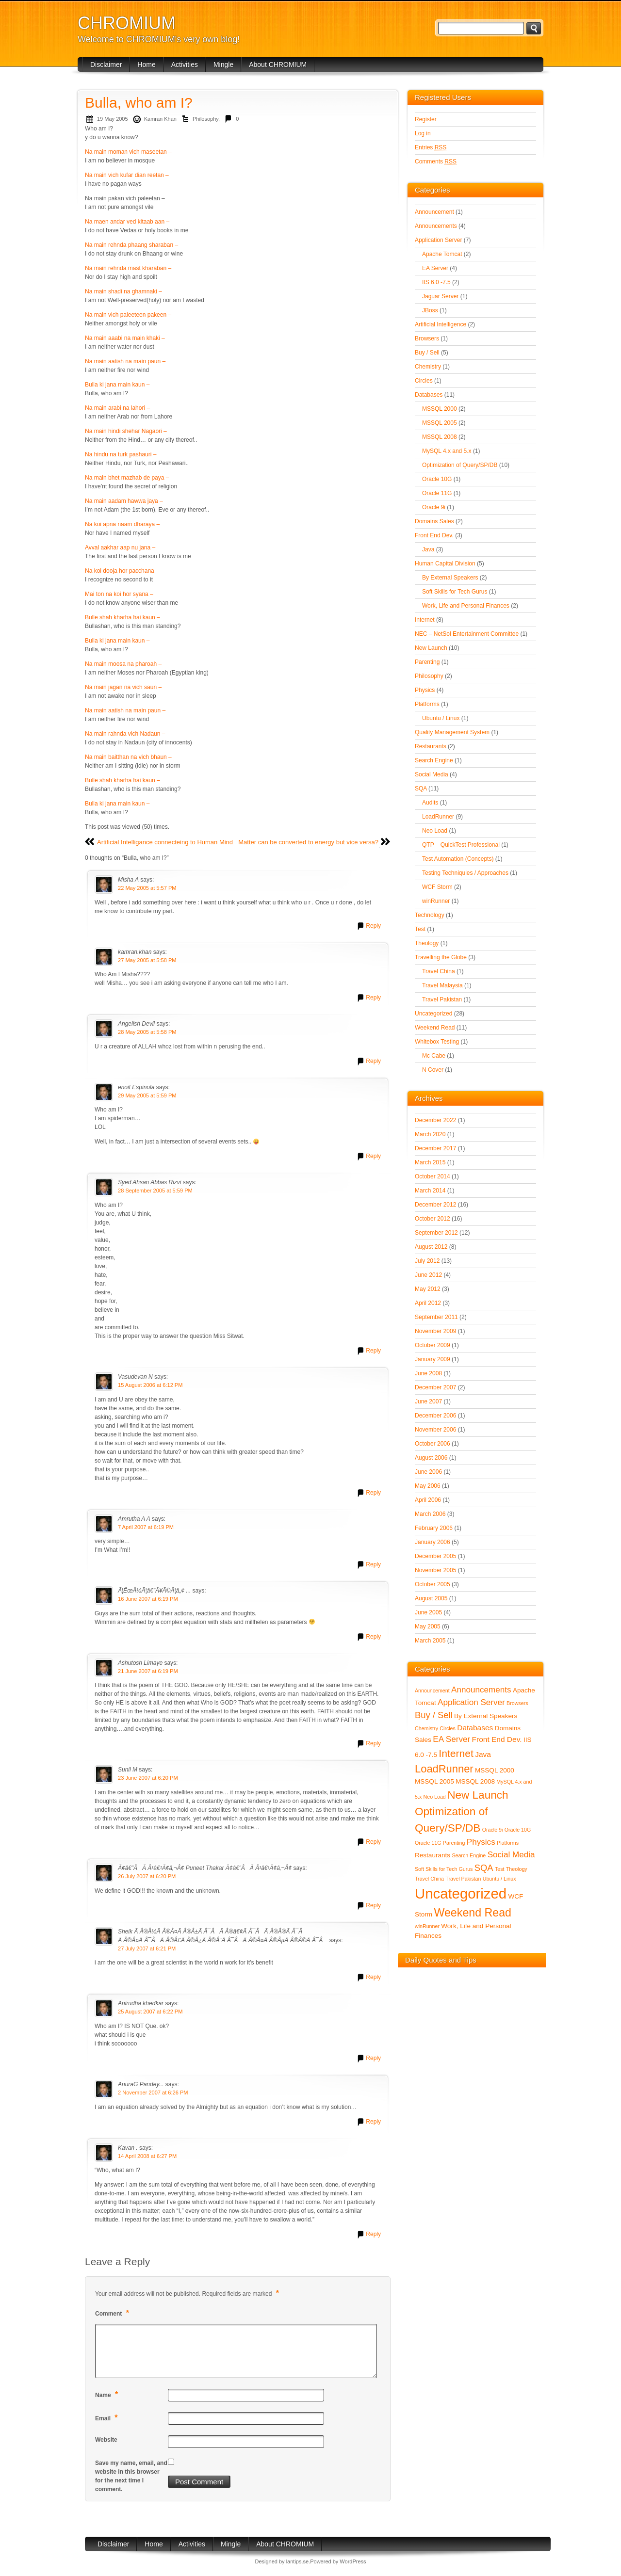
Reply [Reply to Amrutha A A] (373, 1564)
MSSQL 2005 (439, 422)
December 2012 (435, 1204)
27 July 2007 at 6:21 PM (147, 1948)
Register (426, 119)
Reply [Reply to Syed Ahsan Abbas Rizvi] (373, 1350)
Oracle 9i (433, 507)
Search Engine (434, 760)
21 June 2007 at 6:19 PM (148, 1671)
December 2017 (435, 1148)
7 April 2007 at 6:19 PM (146, 1527)
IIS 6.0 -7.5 (436, 282)
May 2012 (428, 1289)
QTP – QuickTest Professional (461, 844)
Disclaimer (106, 64)
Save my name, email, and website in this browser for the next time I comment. (131, 2476)
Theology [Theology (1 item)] (516, 1869)
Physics (425, 690)
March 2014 (430, 1190)
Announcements (436, 226)
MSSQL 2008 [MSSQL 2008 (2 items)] (475, 1781)
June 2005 (428, 1612)
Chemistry (428, 366)
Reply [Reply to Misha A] (373, 925)
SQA (421, 788)
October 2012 (432, 1218)
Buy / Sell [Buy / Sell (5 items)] (434, 1715)
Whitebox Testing (437, 1041)
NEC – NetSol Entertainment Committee (467, 633)
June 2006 (428, 1471)
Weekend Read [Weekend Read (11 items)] (472, 1912)
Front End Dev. (434, 535)
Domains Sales (434, 521)
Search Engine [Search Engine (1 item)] (469, 1855)
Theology (427, 943)
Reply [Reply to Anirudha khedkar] (373, 2058)
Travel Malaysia (442, 985)
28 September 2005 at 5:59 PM (155, 1190)
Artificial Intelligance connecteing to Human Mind (165, 842)
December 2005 (435, 1556)
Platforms (427, 704)
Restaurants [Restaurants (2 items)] (432, 1855)
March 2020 (430, 1134)
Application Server (438, 240)
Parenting (427, 662)
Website (106, 2439)
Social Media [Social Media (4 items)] (511, 1854)
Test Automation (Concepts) (457, 858)
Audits (430, 802)
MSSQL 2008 (439, 437)
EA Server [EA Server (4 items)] (451, 1739)
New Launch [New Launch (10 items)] (477, 1795)
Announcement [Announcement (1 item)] (432, 1690)
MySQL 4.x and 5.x (447, 451)
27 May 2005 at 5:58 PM (147, 960)
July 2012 (427, 1260)
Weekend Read (435, 1027)
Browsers (427, 338)
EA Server (435, 268)
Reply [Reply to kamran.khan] (373, 997)
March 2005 (430, 1640)
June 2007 (428, 1401)
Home (146, 64)
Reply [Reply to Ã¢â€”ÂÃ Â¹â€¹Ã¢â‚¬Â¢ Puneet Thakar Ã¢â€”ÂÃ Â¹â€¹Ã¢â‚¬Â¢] (373, 1905)
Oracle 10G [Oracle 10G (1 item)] (518, 1830)
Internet (425, 619)
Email (107, 2418)
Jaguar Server (440, 296)
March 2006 (430, 1514)
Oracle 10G (437, 479)
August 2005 (431, 1598)
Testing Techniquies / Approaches (465, 872)
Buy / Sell (427, 352)
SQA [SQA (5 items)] (483, 1868)
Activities (184, 64)
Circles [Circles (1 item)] (448, 1728)
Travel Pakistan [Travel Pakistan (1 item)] (463, 1879)
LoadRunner (438, 816)
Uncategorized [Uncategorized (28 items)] (461, 1893)
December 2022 (435, 1120)
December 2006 (435, 1415)
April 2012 (428, 1303)
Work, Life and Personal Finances (465, 605)
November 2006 (435, 1429)
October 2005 (432, 1584)
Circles (424, 380)
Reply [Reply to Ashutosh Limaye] (373, 1743)
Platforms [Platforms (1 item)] (508, 1843)
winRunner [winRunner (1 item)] (427, 1926)
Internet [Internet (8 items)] (456, 1753)
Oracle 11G (437, 493)
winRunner (436, 901)
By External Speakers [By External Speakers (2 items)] (485, 1716)
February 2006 (434, 1528)
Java (428, 549)
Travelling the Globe (441, 957)
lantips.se (297, 2561)
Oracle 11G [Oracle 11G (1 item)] (428, 1843)
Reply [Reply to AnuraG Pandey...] (373, 2121)
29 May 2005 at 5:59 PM (147, 1095)
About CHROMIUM (278, 64)
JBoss (430, 310)
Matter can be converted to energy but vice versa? (308, 842)
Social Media (431, 774)
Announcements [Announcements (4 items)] (481, 1689)
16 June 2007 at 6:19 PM (148, 1599)
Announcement (434, 212)
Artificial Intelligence (440, 324)
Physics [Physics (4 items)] (481, 1842)
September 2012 (436, 1232)
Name (107, 2394)
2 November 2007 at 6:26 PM (153, 2092)
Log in (423, 133)
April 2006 (428, 1500)
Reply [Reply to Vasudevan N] (373, 1492)
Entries (430, 147)
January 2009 (432, 1359)
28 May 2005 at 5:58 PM (147, 1032)
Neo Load (434, 830)
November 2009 (435, 1331)
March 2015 (430, 1162)
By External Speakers (450, 577)
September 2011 (436, 1317)
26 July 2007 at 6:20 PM (147, 1876)
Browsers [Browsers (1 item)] (517, 1703)
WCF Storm (437, 887)
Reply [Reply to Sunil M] (373, 1841)
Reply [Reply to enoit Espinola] (373, 1156)
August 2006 (431, 1457)
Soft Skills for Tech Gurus (455, 591)
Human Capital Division (445, 563)
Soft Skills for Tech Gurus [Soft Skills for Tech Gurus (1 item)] (444, 1869)
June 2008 (428, 1373)
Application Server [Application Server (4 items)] (471, 1702)
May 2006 (428, 1485)
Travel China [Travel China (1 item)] (429, 1879)
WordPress (353, 2561)
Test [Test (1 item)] (500, 1869)
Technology (429, 915)
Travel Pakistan (442, 999)
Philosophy (205, 119)
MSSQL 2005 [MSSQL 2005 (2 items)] (434, 1781)
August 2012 (431, 1246)
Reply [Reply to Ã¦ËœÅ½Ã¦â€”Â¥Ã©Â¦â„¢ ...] (373, 1636)
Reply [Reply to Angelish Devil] (373, 1061)
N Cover (432, 1069)
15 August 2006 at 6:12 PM (150, 1385)
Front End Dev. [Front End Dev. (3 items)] (497, 1739)
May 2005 (428, 1626)
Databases (428, 394)
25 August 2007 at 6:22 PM (150, 2011)
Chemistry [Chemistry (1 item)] (426, 1728)
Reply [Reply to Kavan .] (373, 2234)
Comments (436, 161)
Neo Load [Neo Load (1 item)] (435, 1797)
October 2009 (432, 1345)
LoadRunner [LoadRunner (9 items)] (444, 1769)
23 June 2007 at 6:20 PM (148, 1778)
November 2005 (435, 1570)
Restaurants (430, 746)
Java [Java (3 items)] (483, 1754)
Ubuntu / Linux (440, 718)
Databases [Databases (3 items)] (475, 1727)
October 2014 (432, 1176)
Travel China (438, 971)
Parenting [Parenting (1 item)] (454, 1843)
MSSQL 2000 (439, 408)
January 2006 (432, 1542)
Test (420, 929)
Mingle (223, 64)
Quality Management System (452, 732)
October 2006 (432, 1443)
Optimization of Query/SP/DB (459, 465)
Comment (113, 2313)
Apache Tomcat (442, 254)
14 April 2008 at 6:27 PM (147, 2156)
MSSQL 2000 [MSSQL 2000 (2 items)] (494, 1770)
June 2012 (428, 1275)
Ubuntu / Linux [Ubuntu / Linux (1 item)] (499, 1879)
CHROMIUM (127, 23)
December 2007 (435, 1387)
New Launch (431, 647)
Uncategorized (433, 1013)
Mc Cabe (433, 1055)
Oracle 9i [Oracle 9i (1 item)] (492, 1830)
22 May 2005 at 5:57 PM (147, 888)
